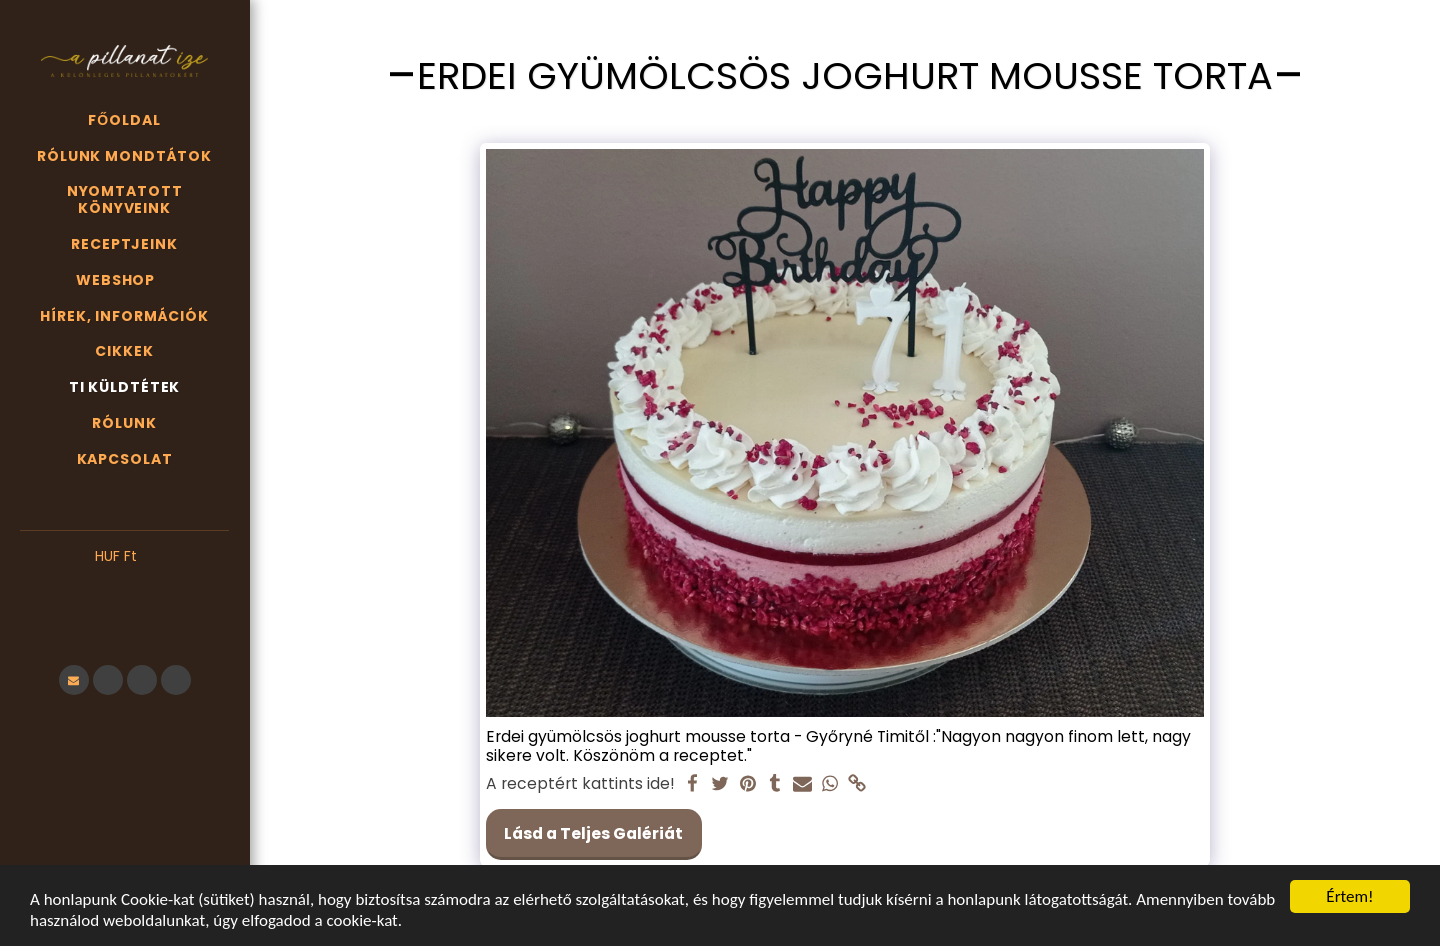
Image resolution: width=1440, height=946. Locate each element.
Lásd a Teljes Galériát (593, 833)
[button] (124, 587)
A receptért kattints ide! (580, 784)
